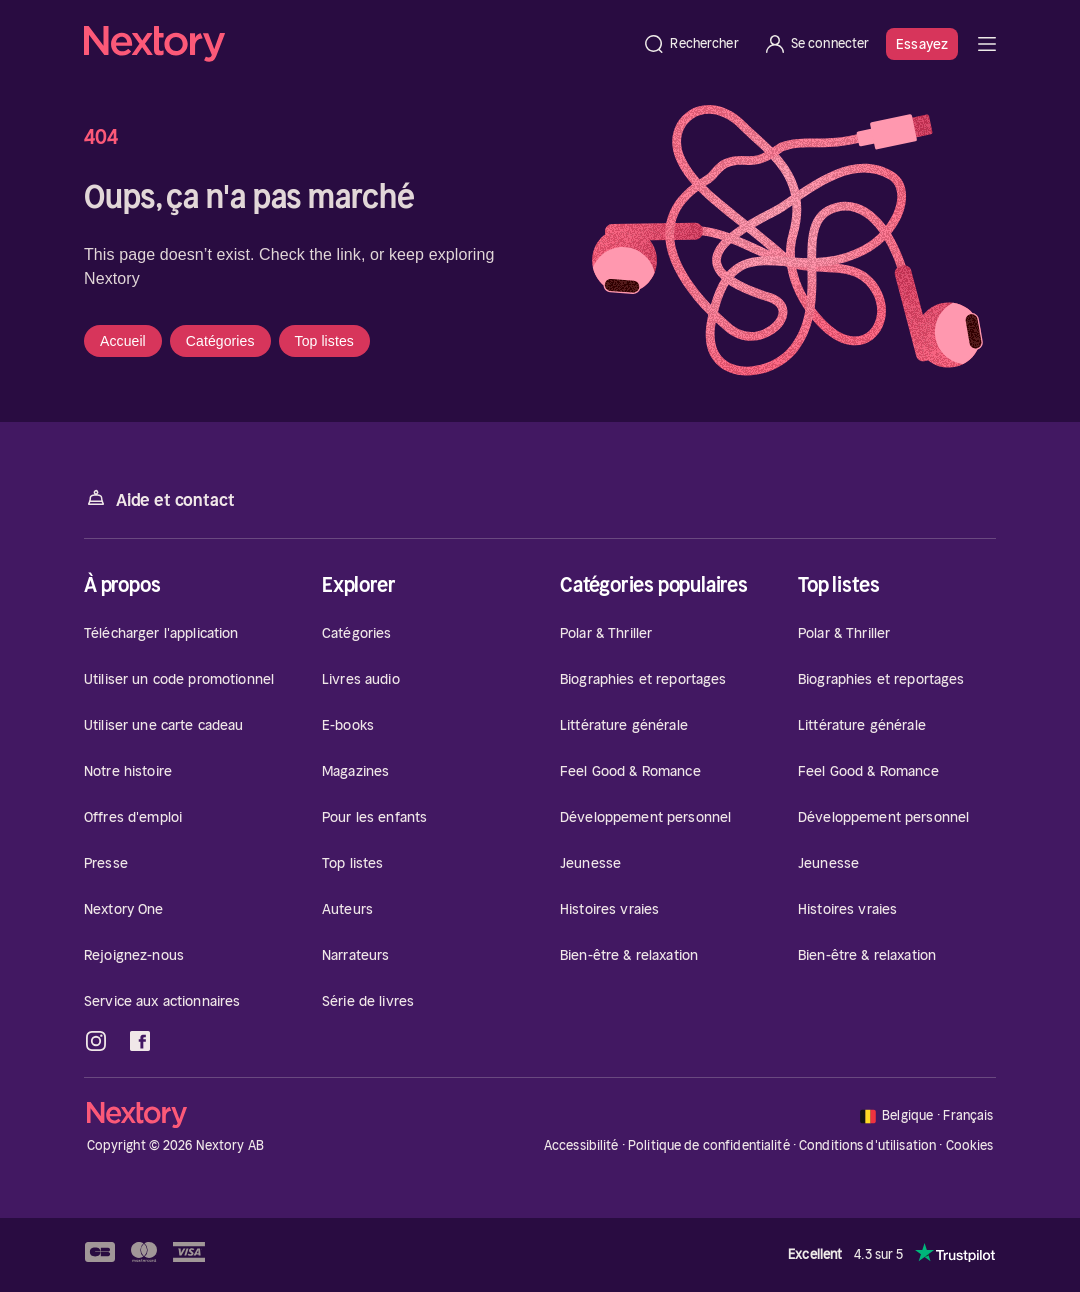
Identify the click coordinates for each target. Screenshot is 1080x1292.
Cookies (970, 1146)
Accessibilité (581, 1145)
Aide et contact (159, 498)
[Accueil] (357, 44)
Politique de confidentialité (709, 1145)
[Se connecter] (816, 44)
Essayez (922, 44)
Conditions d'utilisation (867, 1145)
